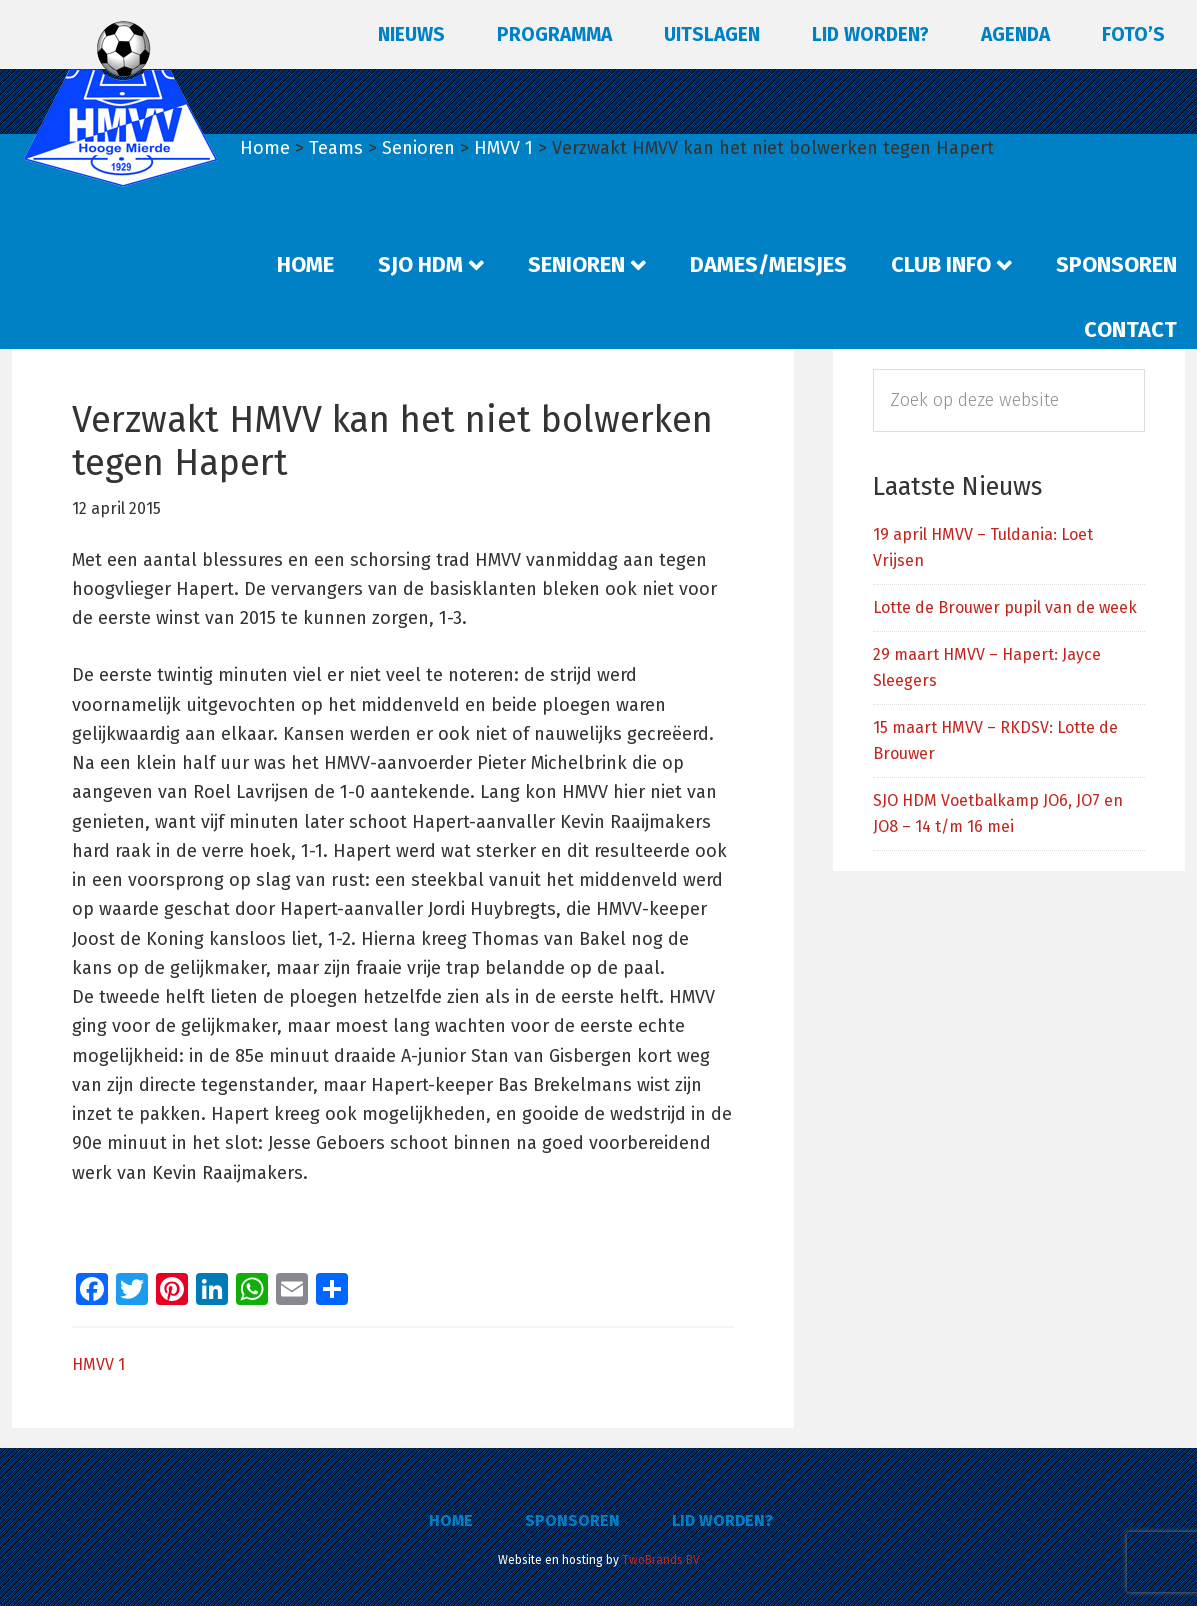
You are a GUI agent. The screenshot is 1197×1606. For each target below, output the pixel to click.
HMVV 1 (98, 1364)
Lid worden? (722, 1520)
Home (451, 1520)
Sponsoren (572, 1520)
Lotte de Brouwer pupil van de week (1005, 607)
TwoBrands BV (661, 1560)
